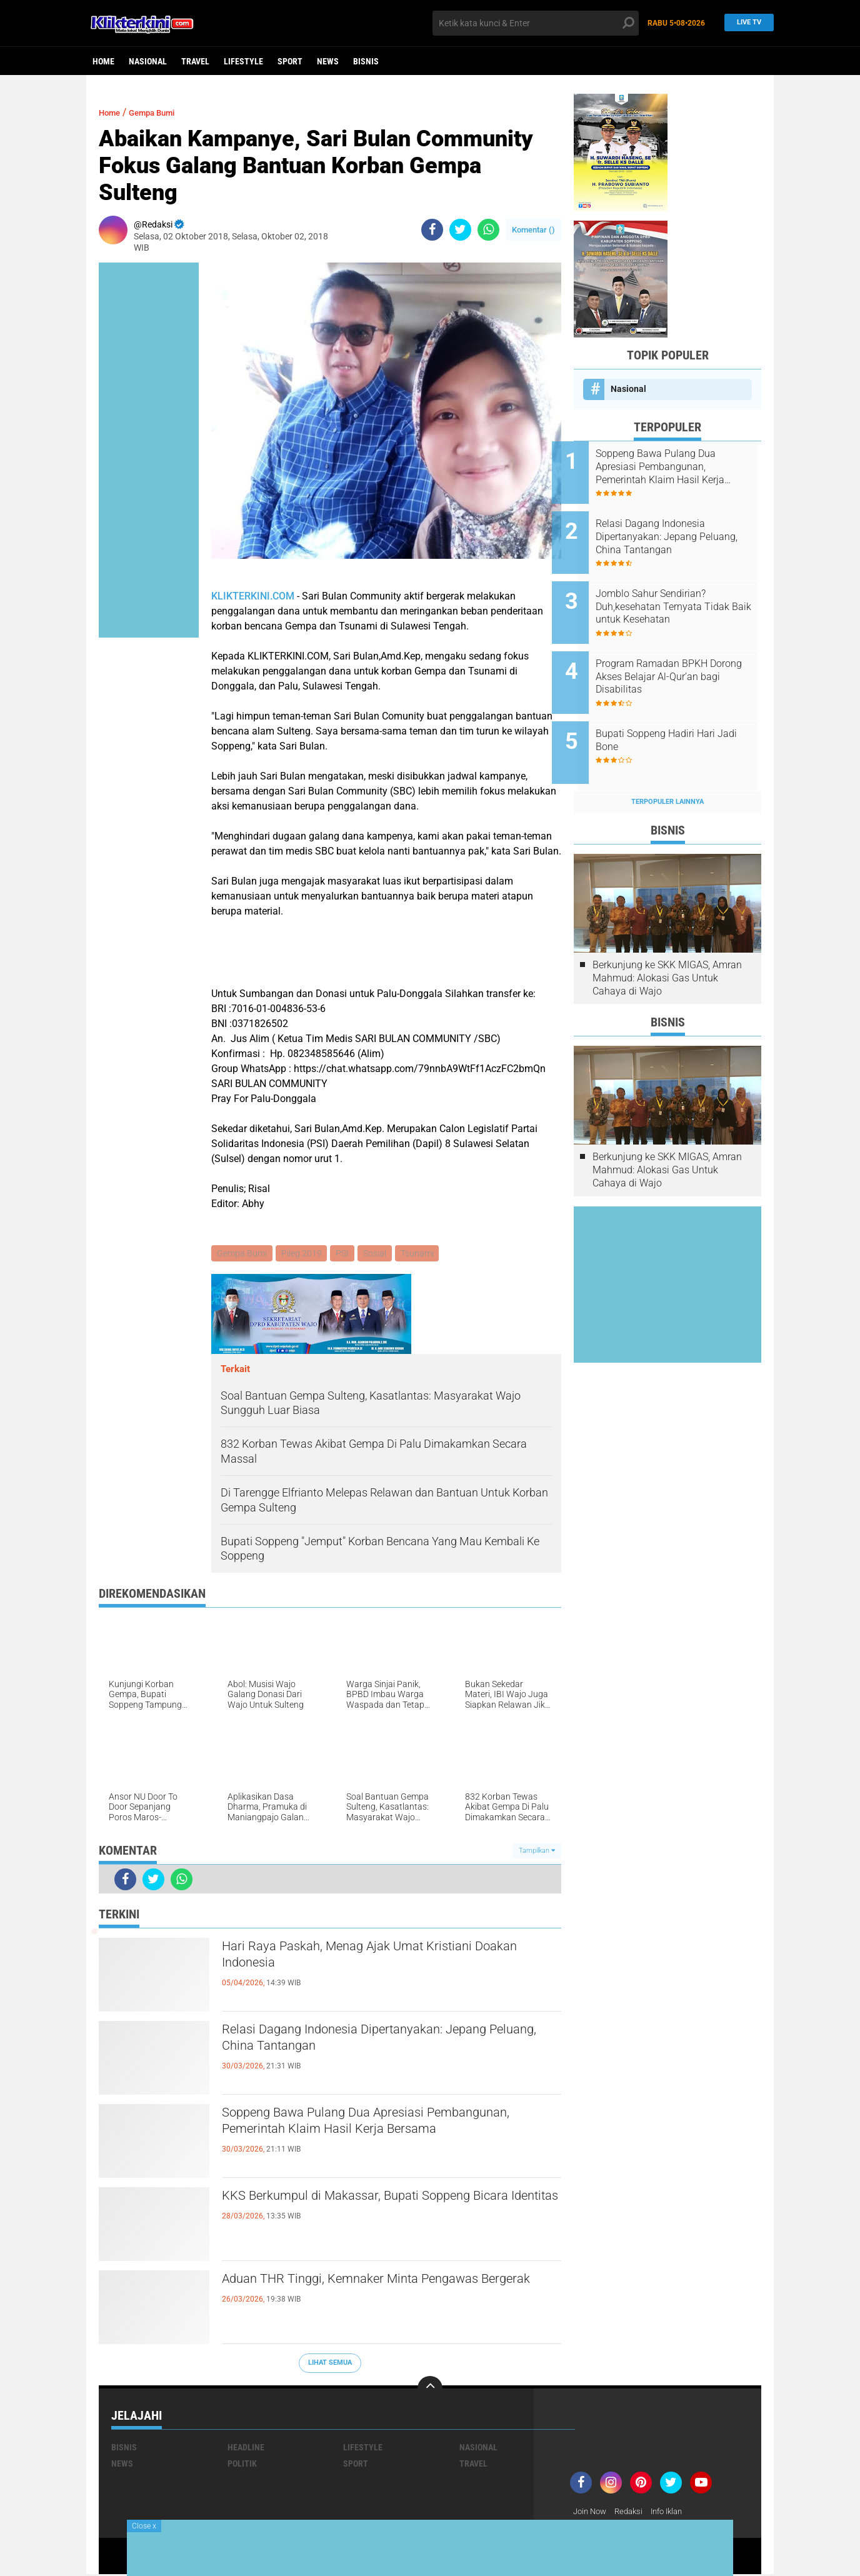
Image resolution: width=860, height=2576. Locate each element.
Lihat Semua (330, 2364)
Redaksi (633, 2513)
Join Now (591, 2513)
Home (103, 61)
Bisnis (366, 61)
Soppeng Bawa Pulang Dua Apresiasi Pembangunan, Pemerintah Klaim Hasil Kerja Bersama (379, 2136)
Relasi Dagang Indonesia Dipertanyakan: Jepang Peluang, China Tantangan (391, 2043)
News (328, 61)
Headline (246, 2448)
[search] (535, 23)
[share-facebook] (432, 230)
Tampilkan (537, 1852)
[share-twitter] (460, 230)
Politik (242, 2465)
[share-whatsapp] (488, 230)
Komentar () (533, 229)
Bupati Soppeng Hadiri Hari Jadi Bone (677, 712)
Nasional (148, 61)
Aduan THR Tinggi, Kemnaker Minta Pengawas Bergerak (385, 2292)
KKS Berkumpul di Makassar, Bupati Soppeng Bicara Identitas (380, 2209)
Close (144, 2526)
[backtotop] (430, 2389)
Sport (290, 61)
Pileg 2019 (303, 1254)
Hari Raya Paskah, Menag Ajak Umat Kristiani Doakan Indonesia (381, 1960)
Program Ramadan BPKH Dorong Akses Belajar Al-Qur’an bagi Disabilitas (673, 656)
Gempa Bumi (163, 112)
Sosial (379, 1254)
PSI (345, 1254)
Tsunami (423, 1254)
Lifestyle (243, 61)
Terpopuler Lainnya (667, 767)
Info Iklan (675, 2513)
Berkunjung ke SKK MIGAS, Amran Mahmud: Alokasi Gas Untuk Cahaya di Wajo (667, 944)
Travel (195, 61)
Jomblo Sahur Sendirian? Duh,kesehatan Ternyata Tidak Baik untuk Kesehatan (684, 593)
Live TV (745, 23)
